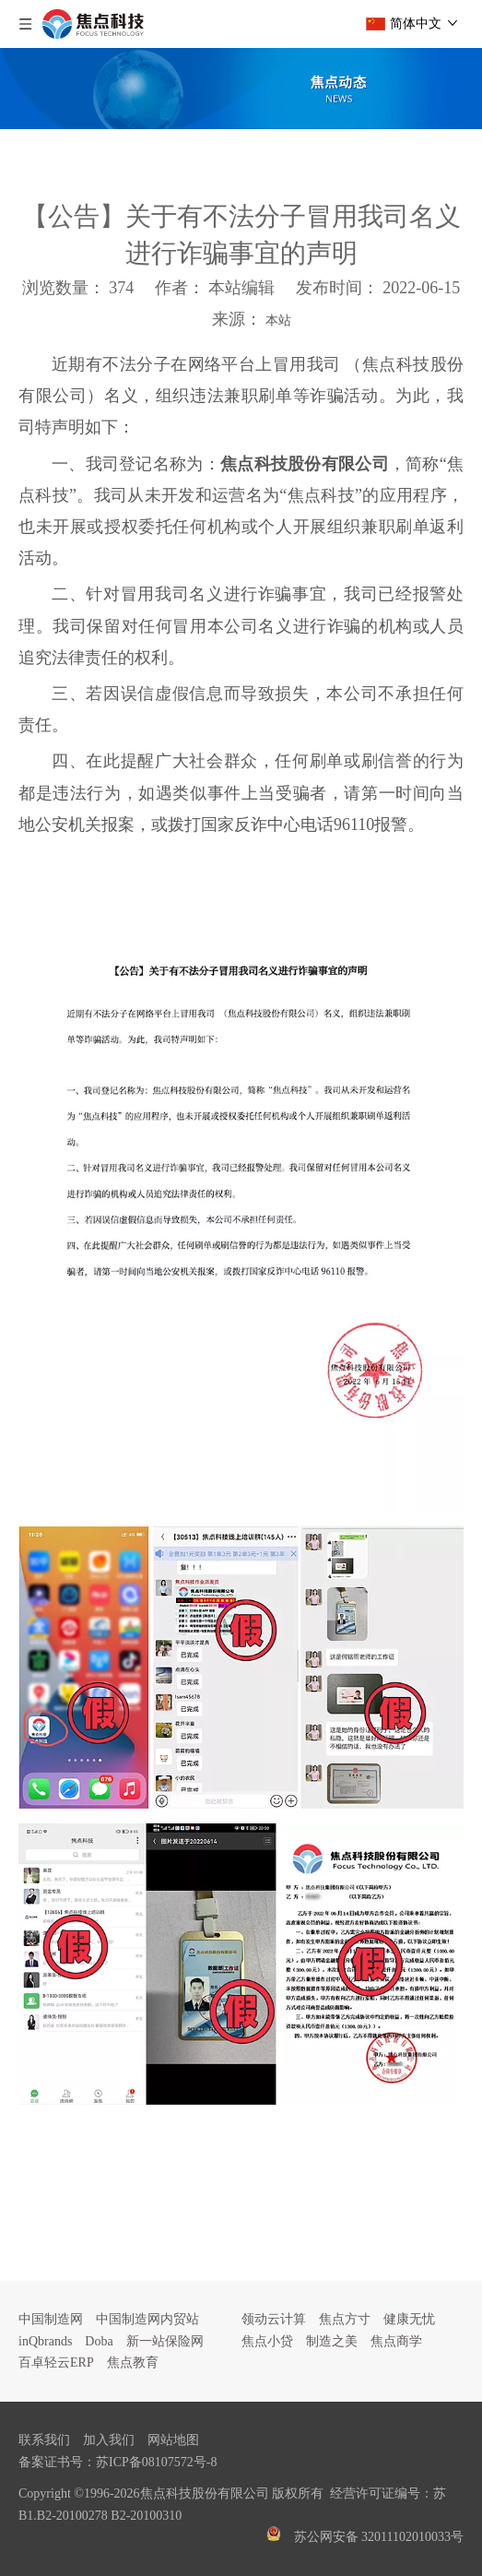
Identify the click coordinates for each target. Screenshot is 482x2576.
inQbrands (45, 2341)
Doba (98, 2341)
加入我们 (109, 2440)
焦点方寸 (344, 2319)
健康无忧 (409, 2319)
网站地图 (173, 2440)
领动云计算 (273, 2319)
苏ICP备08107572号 (151, 2462)
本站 (278, 320)
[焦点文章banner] (241, 88)
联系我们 (44, 2440)
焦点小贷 (267, 2341)
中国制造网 (50, 2319)
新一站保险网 (165, 2341)
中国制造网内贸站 (147, 2319)
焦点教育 (133, 2362)
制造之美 (332, 2341)
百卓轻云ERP (56, 2362)
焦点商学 (396, 2341)
